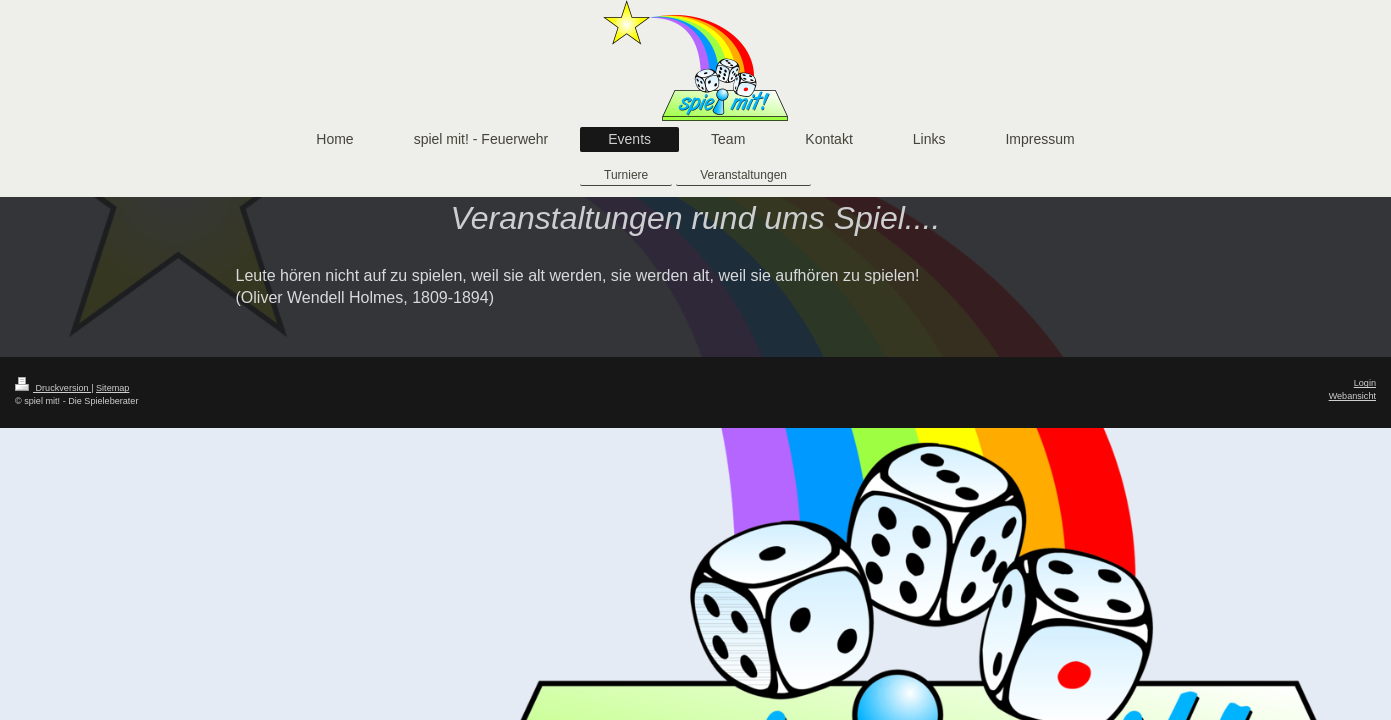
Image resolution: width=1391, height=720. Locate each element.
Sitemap (112, 388)
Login (1365, 383)
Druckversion (53, 388)
